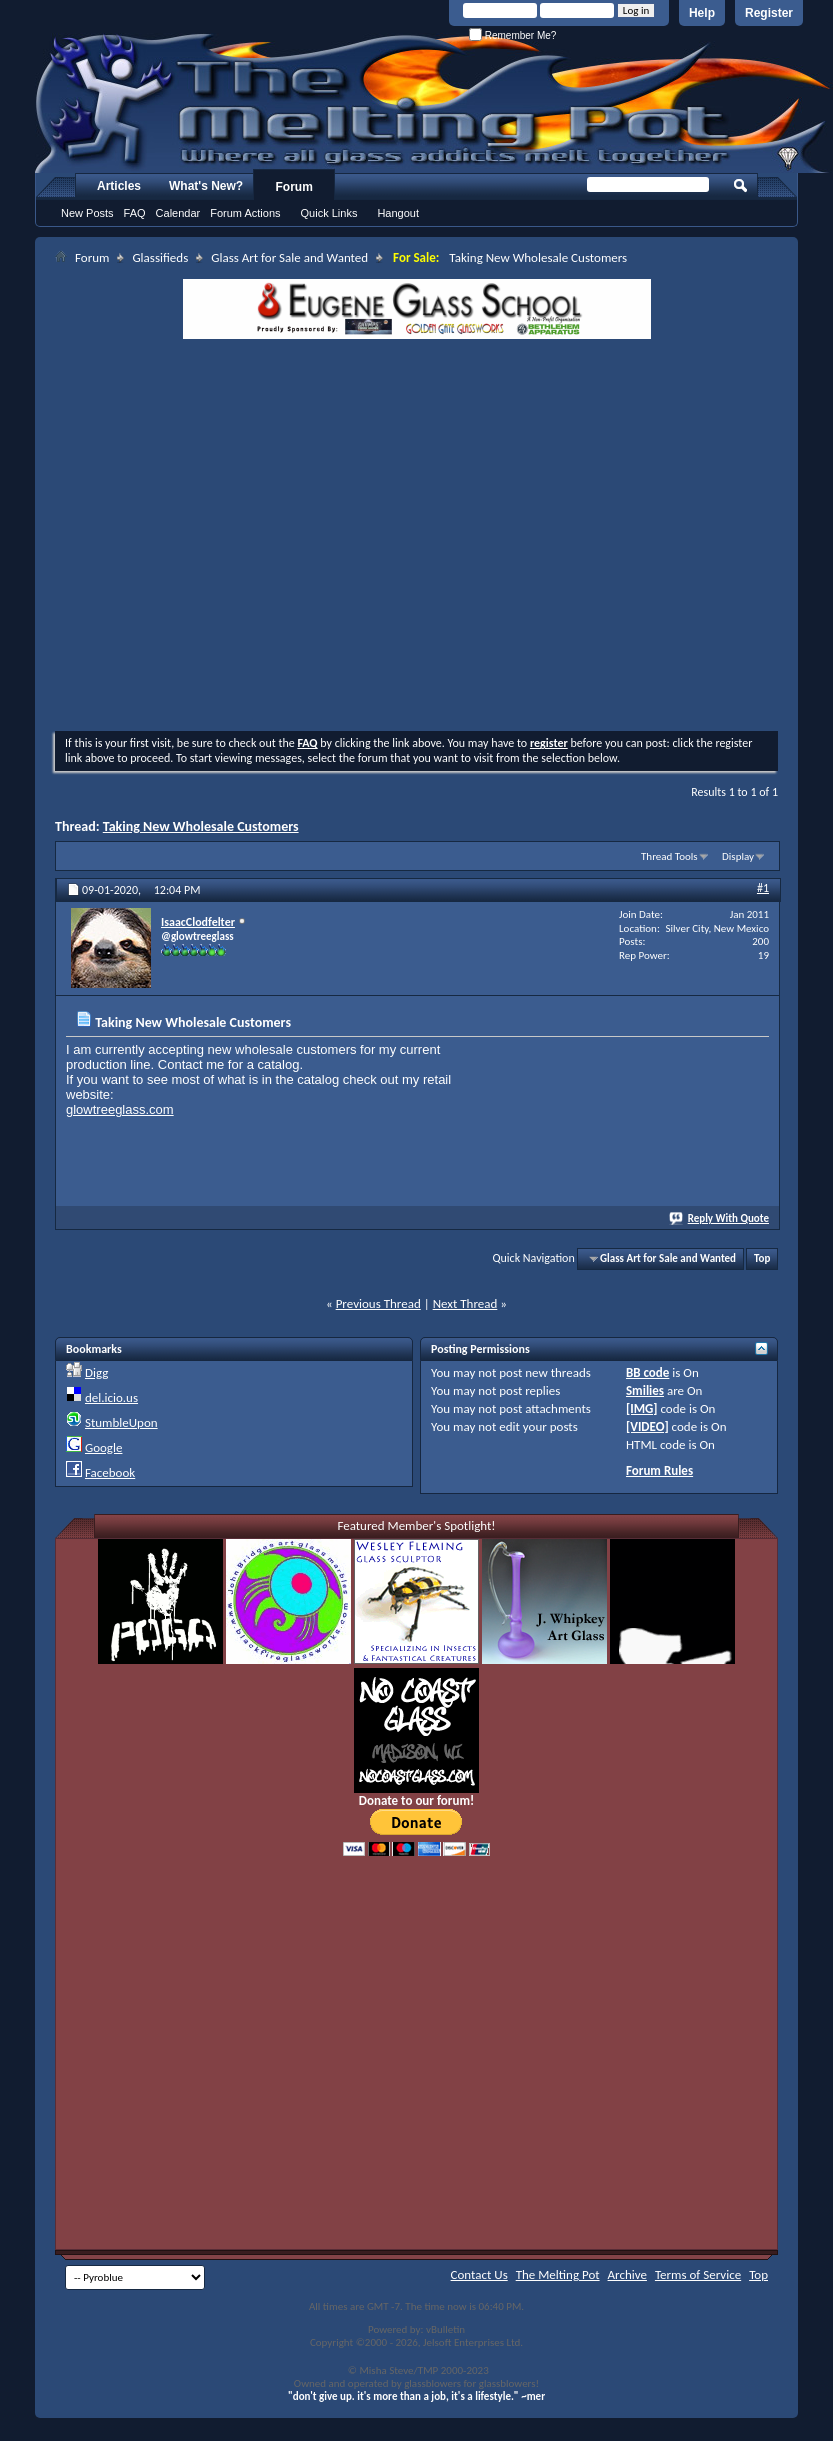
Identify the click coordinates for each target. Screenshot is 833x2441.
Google (103, 1447)
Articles (119, 186)
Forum (294, 187)
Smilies (645, 1390)
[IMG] (642, 1408)
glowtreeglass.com (120, 1109)
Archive (627, 2274)
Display (738, 856)
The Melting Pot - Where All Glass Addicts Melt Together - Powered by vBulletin (434, 103)
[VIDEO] (647, 1426)
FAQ (135, 213)
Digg (96, 1372)
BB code (647, 1372)
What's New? (206, 186)
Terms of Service (698, 2274)
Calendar (178, 213)
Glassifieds (160, 257)
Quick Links (329, 213)
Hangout (398, 213)
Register (769, 13)
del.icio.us (111, 1397)
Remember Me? (512, 35)
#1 (763, 888)
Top (762, 1258)
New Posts (87, 213)
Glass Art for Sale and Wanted (289, 257)
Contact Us (479, 2274)
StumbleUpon (121, 1422)
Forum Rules (659, 1470)
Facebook (110, 1472)
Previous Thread (378, 1303)
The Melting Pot (558, 2274)
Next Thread (465, 1303)
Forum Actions (245, 213)
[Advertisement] (245, 537)
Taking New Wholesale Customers (201, 826)
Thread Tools (669, 856)
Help (702, 13)
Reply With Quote (720, 1218)
